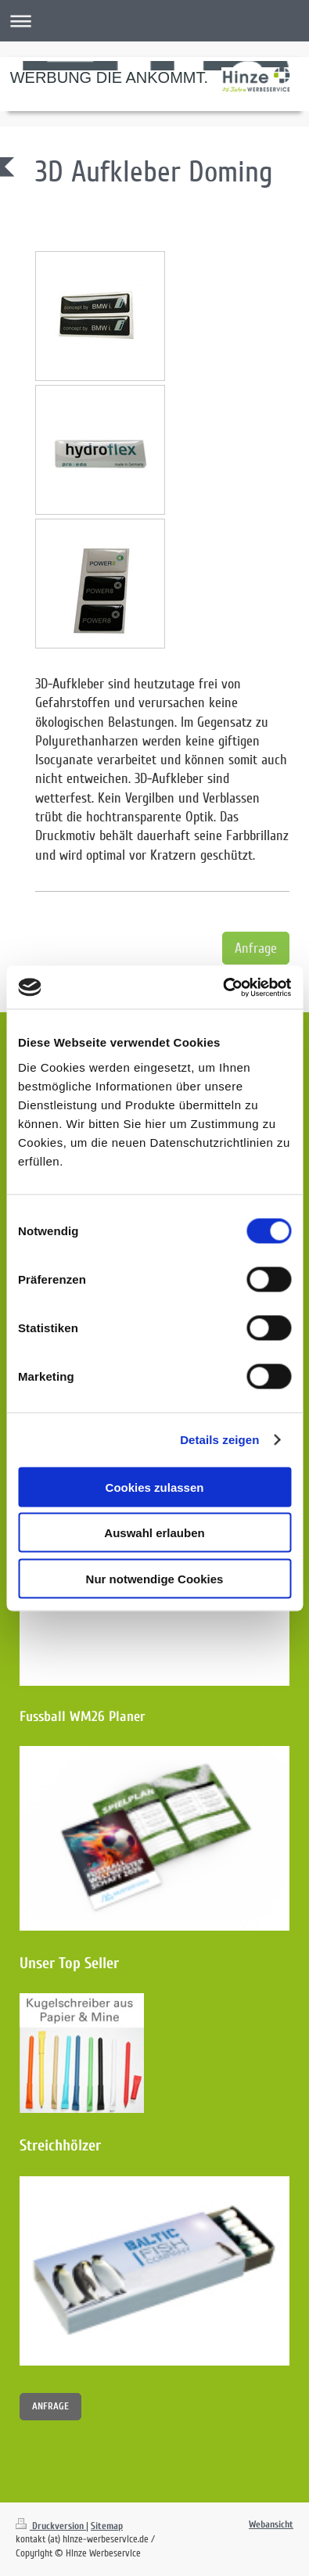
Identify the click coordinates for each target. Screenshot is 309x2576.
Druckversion (51, 2525)
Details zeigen (219, 1439)
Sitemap (107, 2525)
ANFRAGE (50, 2406)
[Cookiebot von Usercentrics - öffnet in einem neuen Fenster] (222, 987)
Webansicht (271, 2524)
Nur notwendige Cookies (155, 1578)
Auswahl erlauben (154, 1532)
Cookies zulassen (155, 1486)
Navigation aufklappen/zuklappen (154, 21)
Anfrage (256, 948)
